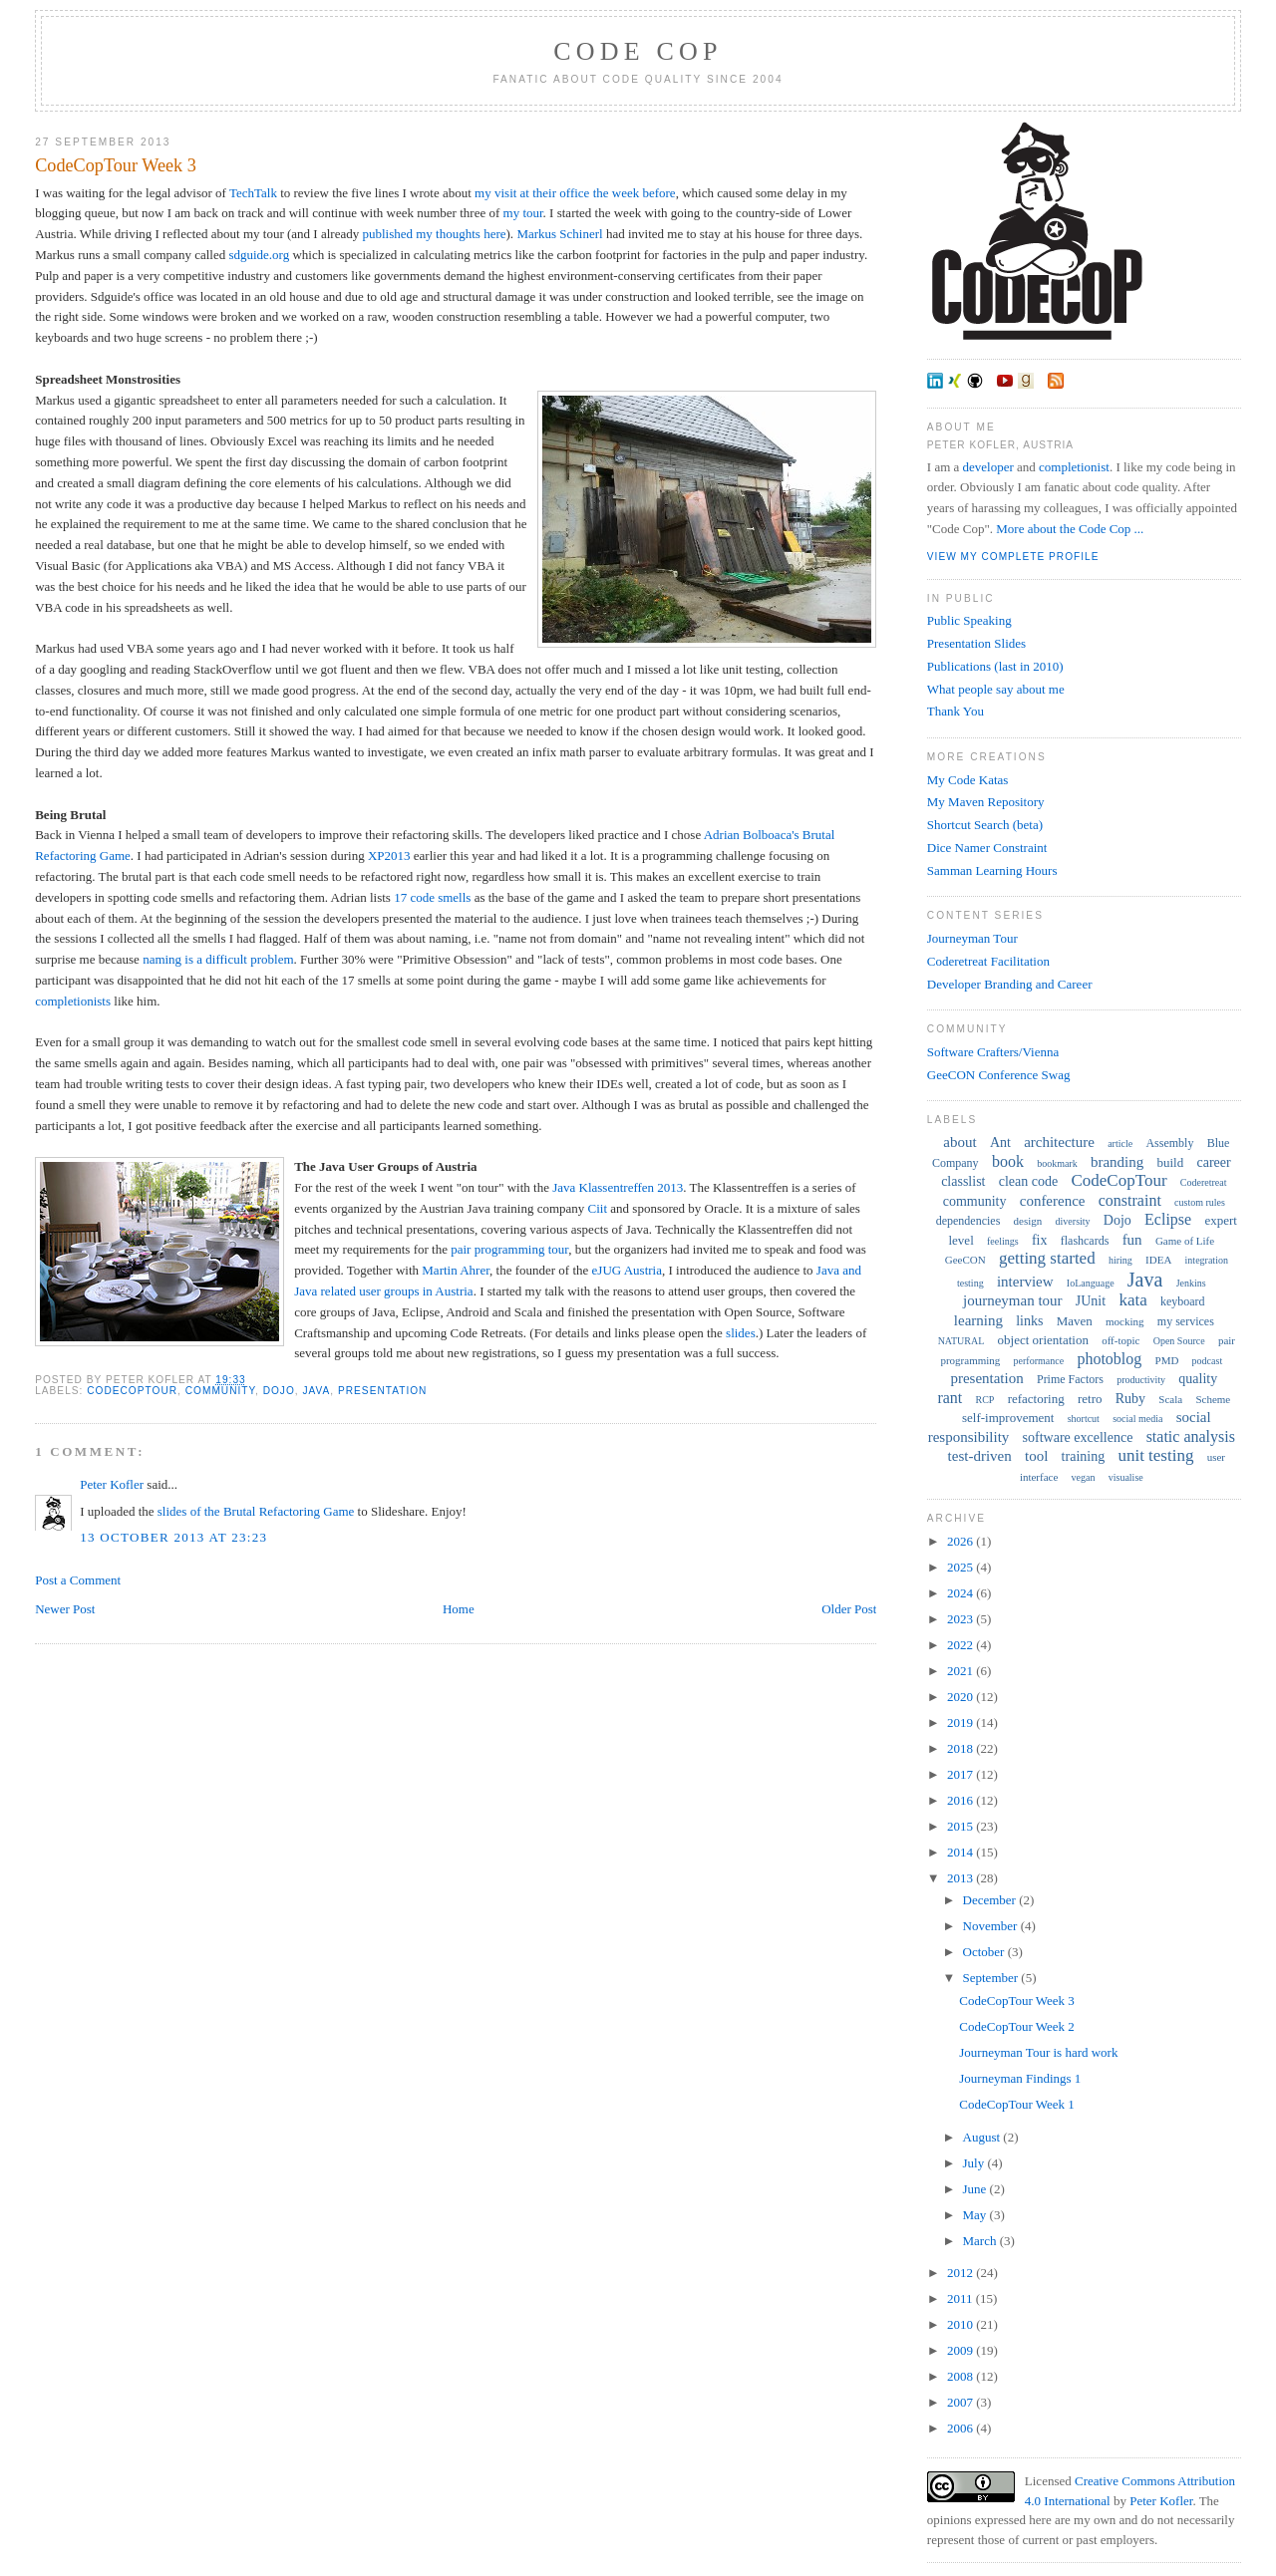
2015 (961, 1826)
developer (988, 466)
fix (1040, 1240)
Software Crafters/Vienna (993, 1051)
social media (1137, 1418)
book (1008, 1161)
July (975, 2162)
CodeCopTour (132, 1390)
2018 (961, 1748)
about (959, 1142)
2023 (961, 1618)
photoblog (1109, 1358)
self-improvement (1008, 1417)
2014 (961, 1852)
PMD (1167, 1360)
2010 (961, 2324)
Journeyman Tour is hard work (1038, 2052)
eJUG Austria (627, 1270)
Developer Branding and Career (1010, 984)
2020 (961, 1696)
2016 (961, 1800)
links (1029, 1320)
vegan (1084, 1477)
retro (1090, 1398)
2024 (961, 1592)
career (1213, 1162)
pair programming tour (509, 1249)
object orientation (1043, 1339)
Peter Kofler (112, 1484)
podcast (1207, 1360)
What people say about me (996, 689)
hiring (1120, 1260)
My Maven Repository (986, 801)
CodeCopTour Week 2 (1017, 2026)
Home (459, 1608)
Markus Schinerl (559, 233)
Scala (1170, 1399)
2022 (961, 1644)
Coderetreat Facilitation (988, 961)
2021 (961, 1670)
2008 (961, 2376)
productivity (1140, 1379)
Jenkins (1191, 1283)
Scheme (1212, 1399)
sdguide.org (258, 254)
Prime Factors (1070, 1379)
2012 (961, 2272)
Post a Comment (78, 1580)
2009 (961, 2350)
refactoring (1036, 1398)
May (976, 2214)
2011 (961, 2298)
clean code (1028, 1181)
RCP (985, 1399)
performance (1039, 1360)
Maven (1075, 1320)
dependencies (968, 1221)
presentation (382, 1390)
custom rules (1199, 1202)
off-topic (1120, 1340)
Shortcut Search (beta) (985, 824)
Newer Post (65, 1608)
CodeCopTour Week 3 (115, 165)
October (985, 1951)
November (992, 1925)
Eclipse (1167, 1219)
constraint (1130, 1200)
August (983, 2137)
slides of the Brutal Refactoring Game (256, 1511)
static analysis (1190, 1436)
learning (978, 1320)
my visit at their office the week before (575, 192)
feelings (1003, 1241)
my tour (523, 212)
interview (1025, 1281)
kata (1132, 1299)
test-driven (980, 1456)
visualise (1126, 1477)
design (1028, 1221)
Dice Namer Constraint (987, 847)
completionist (1074, 466)
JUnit (1091, 1300)
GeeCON (965, 1260)
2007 (961, 2402)
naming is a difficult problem (218, 959)
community (220, 1390)
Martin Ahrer (455, 1270)
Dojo (279, 1390)
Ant (1000, 1142)
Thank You (955, 711)
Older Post (848, 1608)
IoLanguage (1091, 1283)
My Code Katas (968, 779)
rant (949, 1397)
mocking (1125, 1321)
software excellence (1078, 1437)
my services (1185, 1321)
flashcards (1085, 1241)
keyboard (1182, 1301)
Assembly (1169, 1143)
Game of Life (1184, 1241)
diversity (1073, 1221)
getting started (1047, 1258)
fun (1132, 1240)
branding (1117, 1162)
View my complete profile (1013, 556)
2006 (961, 2428)
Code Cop (637, 51)
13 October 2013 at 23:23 (173, 1537)
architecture (1059, 1142)
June (976, 2188)
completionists (73, 1001)
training (1084, 1456)
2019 (961, 1722)
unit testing (1155, 1455)
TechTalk (253, 192)
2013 (961, 1877)
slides (741, 1332)
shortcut (1084, 1418)
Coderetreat (1203, 1182)
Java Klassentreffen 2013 (617, 1187)
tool (1036, 1456)
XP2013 (389, 855)
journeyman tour (1013, 1300)
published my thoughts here (433, 233)
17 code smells (432, 897)
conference (1053, 1201)
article (1120, 1143)
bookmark (1057, 1163)
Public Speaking (969, 620)
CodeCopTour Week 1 (1017, 2104)
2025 (961, 1567)
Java (316, 1390)
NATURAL (961, 1340)
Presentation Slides (976, 643)
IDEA (1158, 1260)
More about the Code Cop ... (1069, 528)
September (992, 1977)
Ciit (598, 1208)
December (991, 1899)
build (1170, 1162)
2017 (961, 1774)
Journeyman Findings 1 (1020, 2078)
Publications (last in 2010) (995, 666)
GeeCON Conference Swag (999, 1074)
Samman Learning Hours (992, 870)
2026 (961, 1541)
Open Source (1179, 1340)
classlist (963, 1181)
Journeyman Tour (972, 938)
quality (1197, 1378)
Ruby (1130, 1398)
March (981, 2240)
